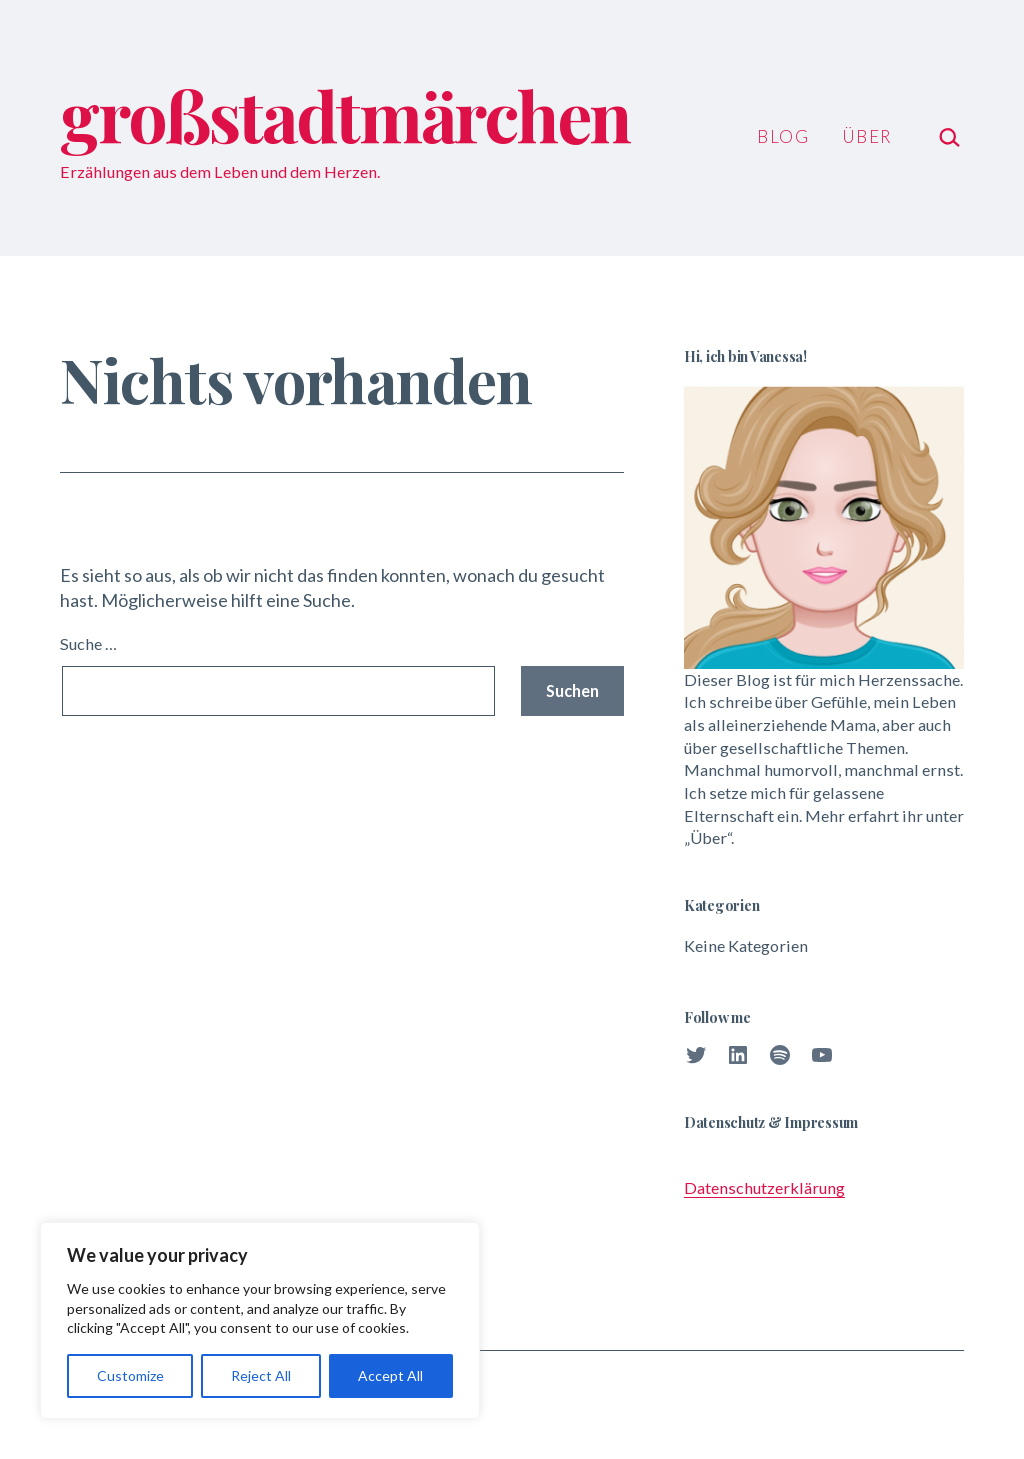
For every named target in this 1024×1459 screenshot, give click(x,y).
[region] (260, 1320)
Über (867, 136)
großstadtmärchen (345, 114)
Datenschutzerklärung (764, 1187)
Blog (783, 136)
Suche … (88, 643)
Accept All (390, 1375)
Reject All (261, 1375)
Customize (130, 1375)
